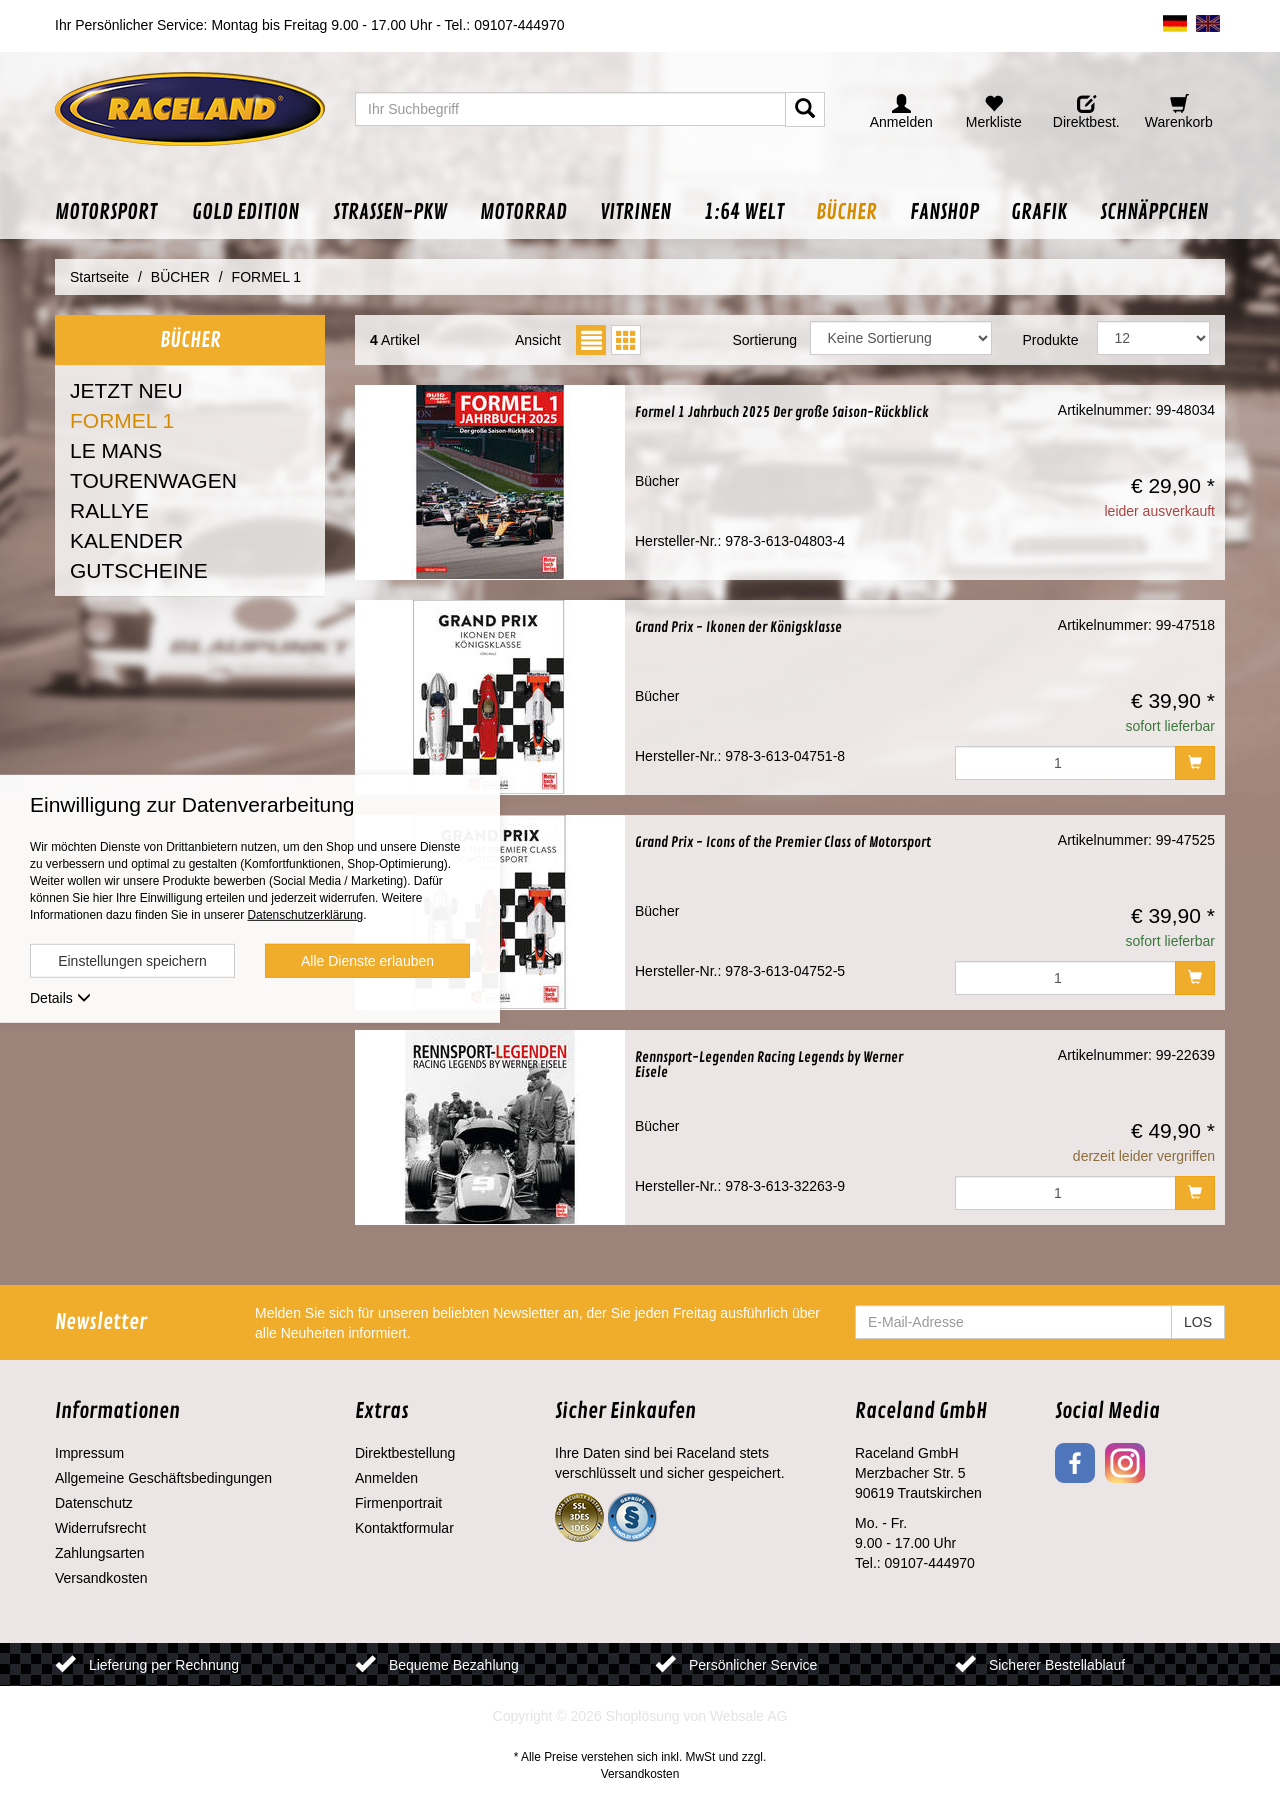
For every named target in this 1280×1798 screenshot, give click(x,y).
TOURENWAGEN (153, 480)
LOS (1198, 1322)
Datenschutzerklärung (305, 915)
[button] (115, 212)
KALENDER (126, 540)
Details (60, 998)
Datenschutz (94, 1503)
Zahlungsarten (100, 1553)
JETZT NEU (126, 390)
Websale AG (749, 1716)
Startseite (99, 277)
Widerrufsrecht (100, 1528)
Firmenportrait (398, 1503)
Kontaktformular (404, 1528)
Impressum (89, 1453)
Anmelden (386, 1478)
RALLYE (109, 510)
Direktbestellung (405, 1453)
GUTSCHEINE (139, 570)
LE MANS (116, 450)
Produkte (1050, 340)
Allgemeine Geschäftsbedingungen (163, 1478)
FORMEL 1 (122, 420)
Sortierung (764, 340)
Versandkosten (101, 1578)
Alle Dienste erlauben (367, 961)
